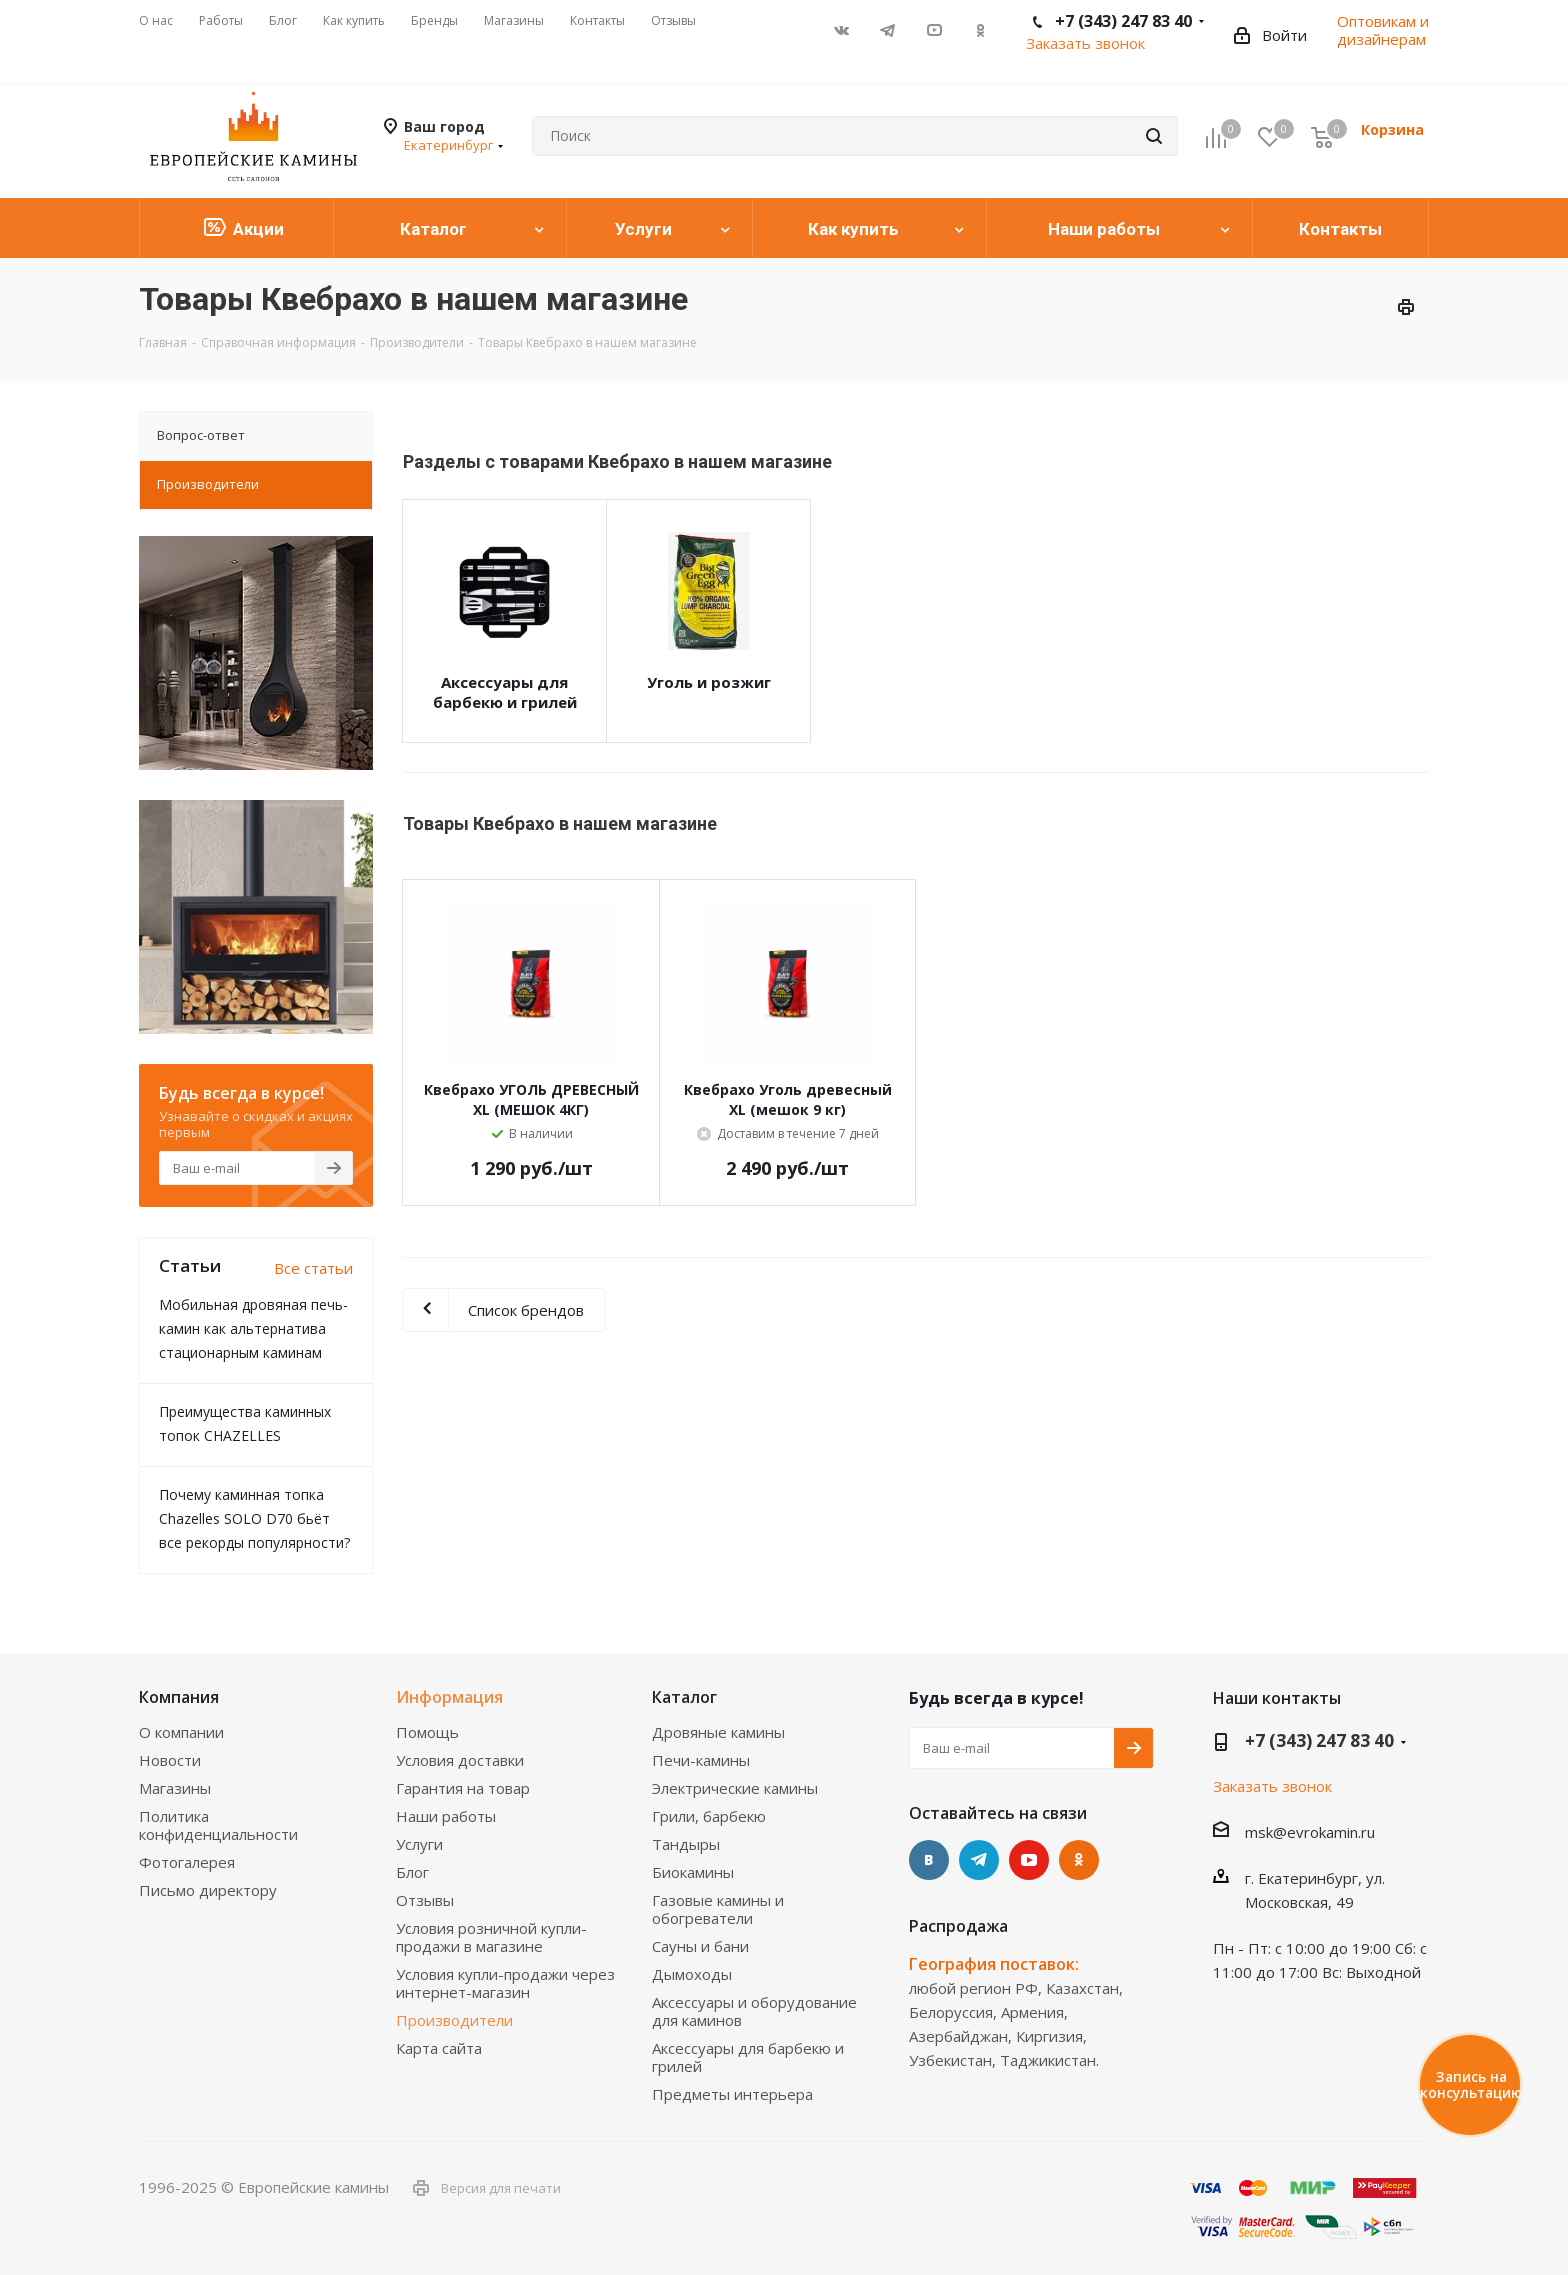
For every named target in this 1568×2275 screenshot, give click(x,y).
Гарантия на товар (463, 1788)
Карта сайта (439, 2048)
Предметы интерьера (732, 2094)
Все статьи (313, 1268)
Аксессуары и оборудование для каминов (754, 2011)
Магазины (175, 1788)
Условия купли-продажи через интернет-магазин (505, 1983)
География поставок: (994, 1964)
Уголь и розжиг (709, 682)
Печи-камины (701, 1760)
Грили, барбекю (709, 1816)
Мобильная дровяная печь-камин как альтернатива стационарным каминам (253, 1328)
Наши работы (446, 1816)
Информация (449, 1697)
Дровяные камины (718, 1732)
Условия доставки (460, 1760)
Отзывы (425, 1900)
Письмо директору (208, 1890)
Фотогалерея (187, 1862)
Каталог (684, 1697)
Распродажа (958, 1926)
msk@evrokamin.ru (1310, 1832)
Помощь (427, 1732)
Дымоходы (692, 1974)
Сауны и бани (700, 1946)
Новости (170, 1760)
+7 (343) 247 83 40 (1319, 1741)
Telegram (888, 30)
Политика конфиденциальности (218, 1825)
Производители (454, 2020)
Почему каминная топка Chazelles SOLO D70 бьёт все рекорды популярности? (254, 1518)
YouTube (934, 30)
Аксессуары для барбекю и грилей (505, 692)
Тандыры (686, 1844)
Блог (412, 1872)
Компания (179, 1697)
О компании (181, 1732)
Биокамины (693, 1872)
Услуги (419, 1844)
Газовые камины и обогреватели (718, 1909)
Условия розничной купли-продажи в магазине (491, 1937)
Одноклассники (980, 30)
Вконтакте (842, 30)
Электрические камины (735, 1788)
